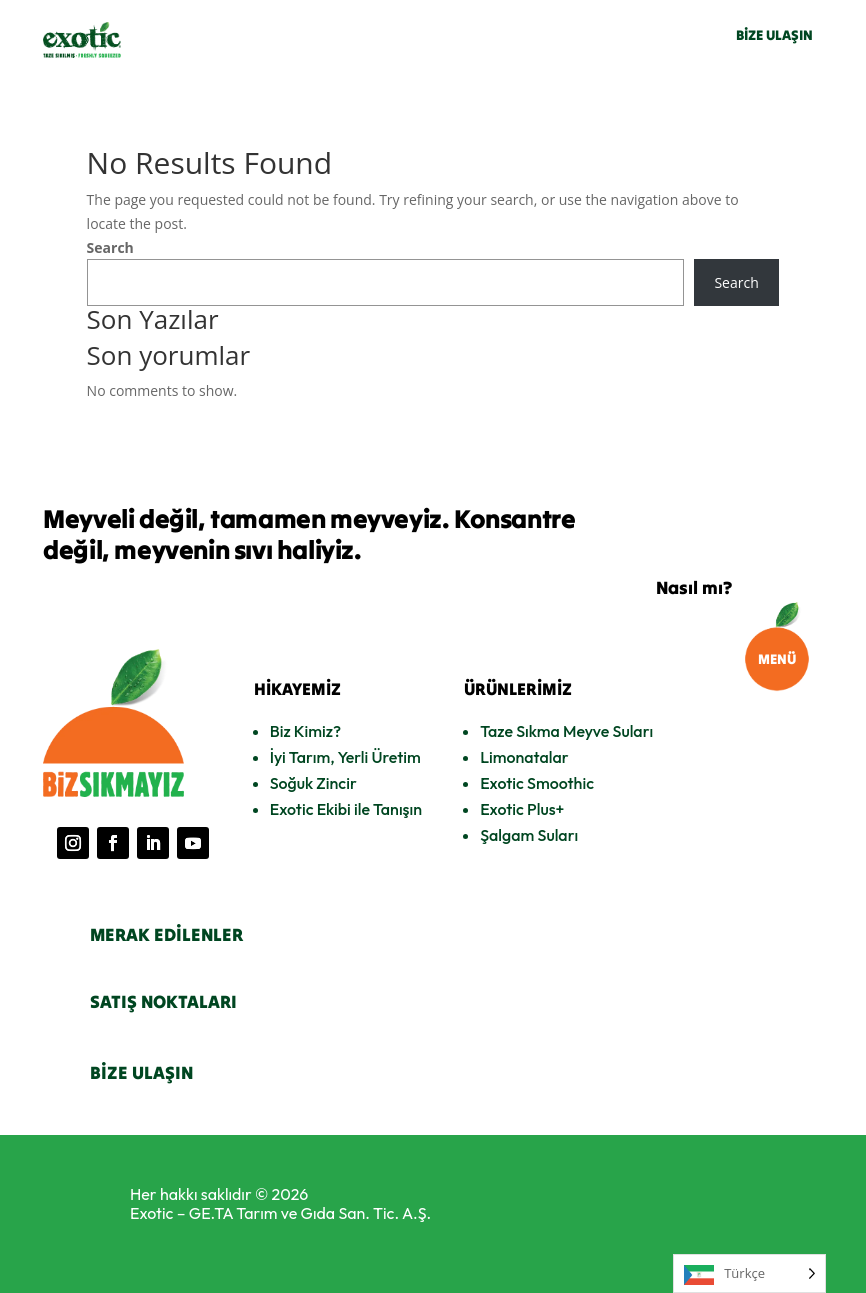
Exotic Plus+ (522, 809)
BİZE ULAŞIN (774, 35)
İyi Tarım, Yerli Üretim (345, 757)
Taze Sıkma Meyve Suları (566, 731)
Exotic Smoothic (537, 783)
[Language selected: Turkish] (749, 1273)
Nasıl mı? (694, 587)
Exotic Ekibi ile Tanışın (346, 809)
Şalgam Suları (529, 835)
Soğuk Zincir (313, 783)
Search (110, 247)
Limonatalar (524, 757)
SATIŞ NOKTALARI (163, 1001)
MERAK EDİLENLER (166, 934)
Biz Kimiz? (305, 731)
